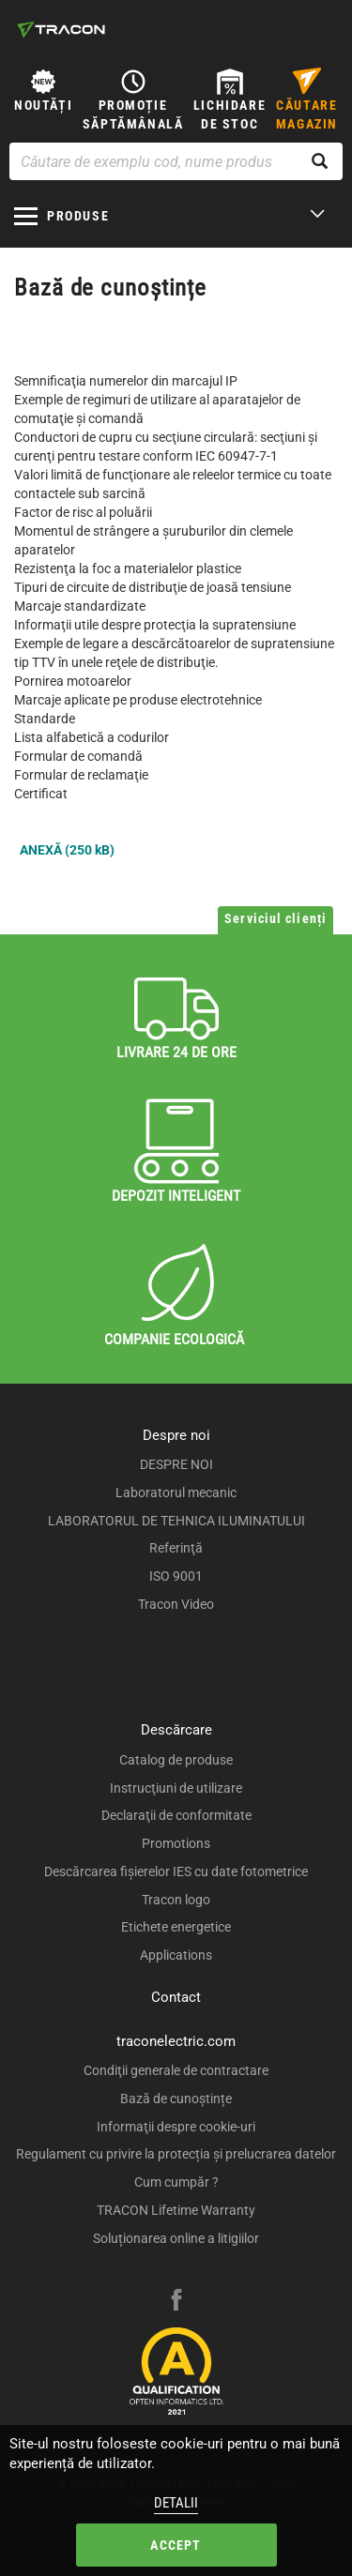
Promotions (176, 1843)
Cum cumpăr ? (176, 2182)
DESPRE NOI (176, 1464)
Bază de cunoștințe (176, 2098)
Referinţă (176, 1547)
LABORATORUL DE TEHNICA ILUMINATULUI (176, 1520)
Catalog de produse (176, 1759)
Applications (176, 1954)
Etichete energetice (176, 1926)
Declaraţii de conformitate (176, 1815)
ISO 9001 (176, 1575)
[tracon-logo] (61, 29)
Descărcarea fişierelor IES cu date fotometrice (176, 1871)
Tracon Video (176, 1604)
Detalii (176, 2502)
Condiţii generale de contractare (176, 2070)
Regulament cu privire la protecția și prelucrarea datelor (176, 2153)
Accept (175, 2545)
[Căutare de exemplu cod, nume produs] (176, 161)
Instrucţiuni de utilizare (176, 1788)
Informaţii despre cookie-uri (176, 2126)
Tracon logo (176, 1899)
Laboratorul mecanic (176, 1492)
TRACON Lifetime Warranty (176, 2210)
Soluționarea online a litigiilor (176, 2238)
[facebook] (176, 2302)
